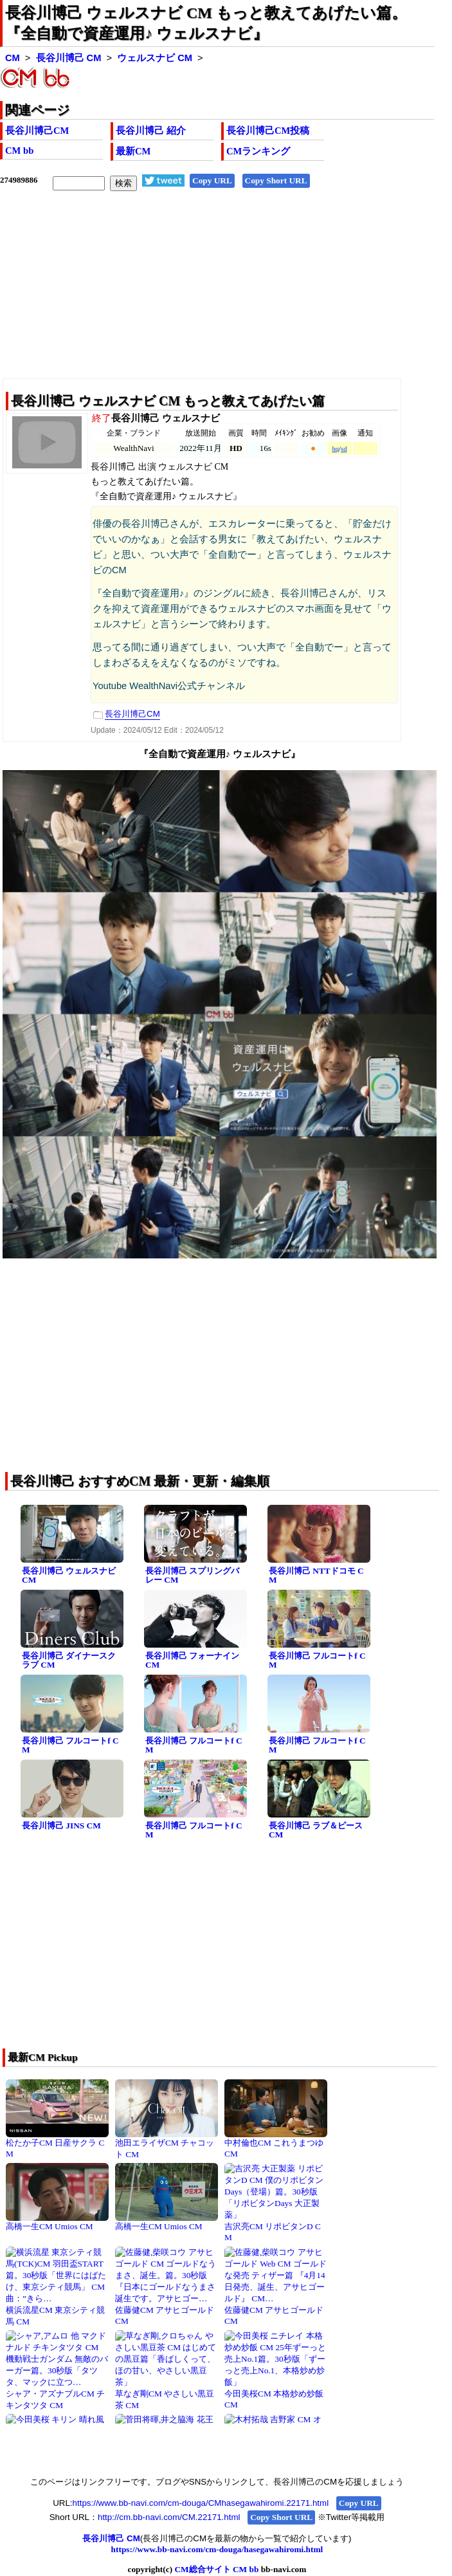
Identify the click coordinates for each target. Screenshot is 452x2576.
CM (12, 58)
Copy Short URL (276, 180)
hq (335, 448)
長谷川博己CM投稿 (267, 130)
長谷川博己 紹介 (151, 130)
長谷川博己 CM (69, 58)
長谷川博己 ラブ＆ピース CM (316, 1830)
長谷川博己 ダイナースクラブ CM (69, 1660)
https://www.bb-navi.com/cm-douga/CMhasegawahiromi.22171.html (201, 2503)
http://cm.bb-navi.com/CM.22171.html (169, 2517)
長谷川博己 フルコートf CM (317, 1660)
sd (344, 448)
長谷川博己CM (37, 130)
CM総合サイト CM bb (216, 2569)
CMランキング (258, 151)
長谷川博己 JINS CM (61, 1825)
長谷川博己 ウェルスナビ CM (69, 1575)
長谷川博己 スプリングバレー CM (192, 1575)
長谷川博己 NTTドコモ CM (316, 1575)
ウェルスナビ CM (154, 58)
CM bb (19, 150)
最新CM (133, 151)
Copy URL (212, 180)
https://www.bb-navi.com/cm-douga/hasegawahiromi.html (217, 2549)
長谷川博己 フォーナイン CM (192, 1660)
